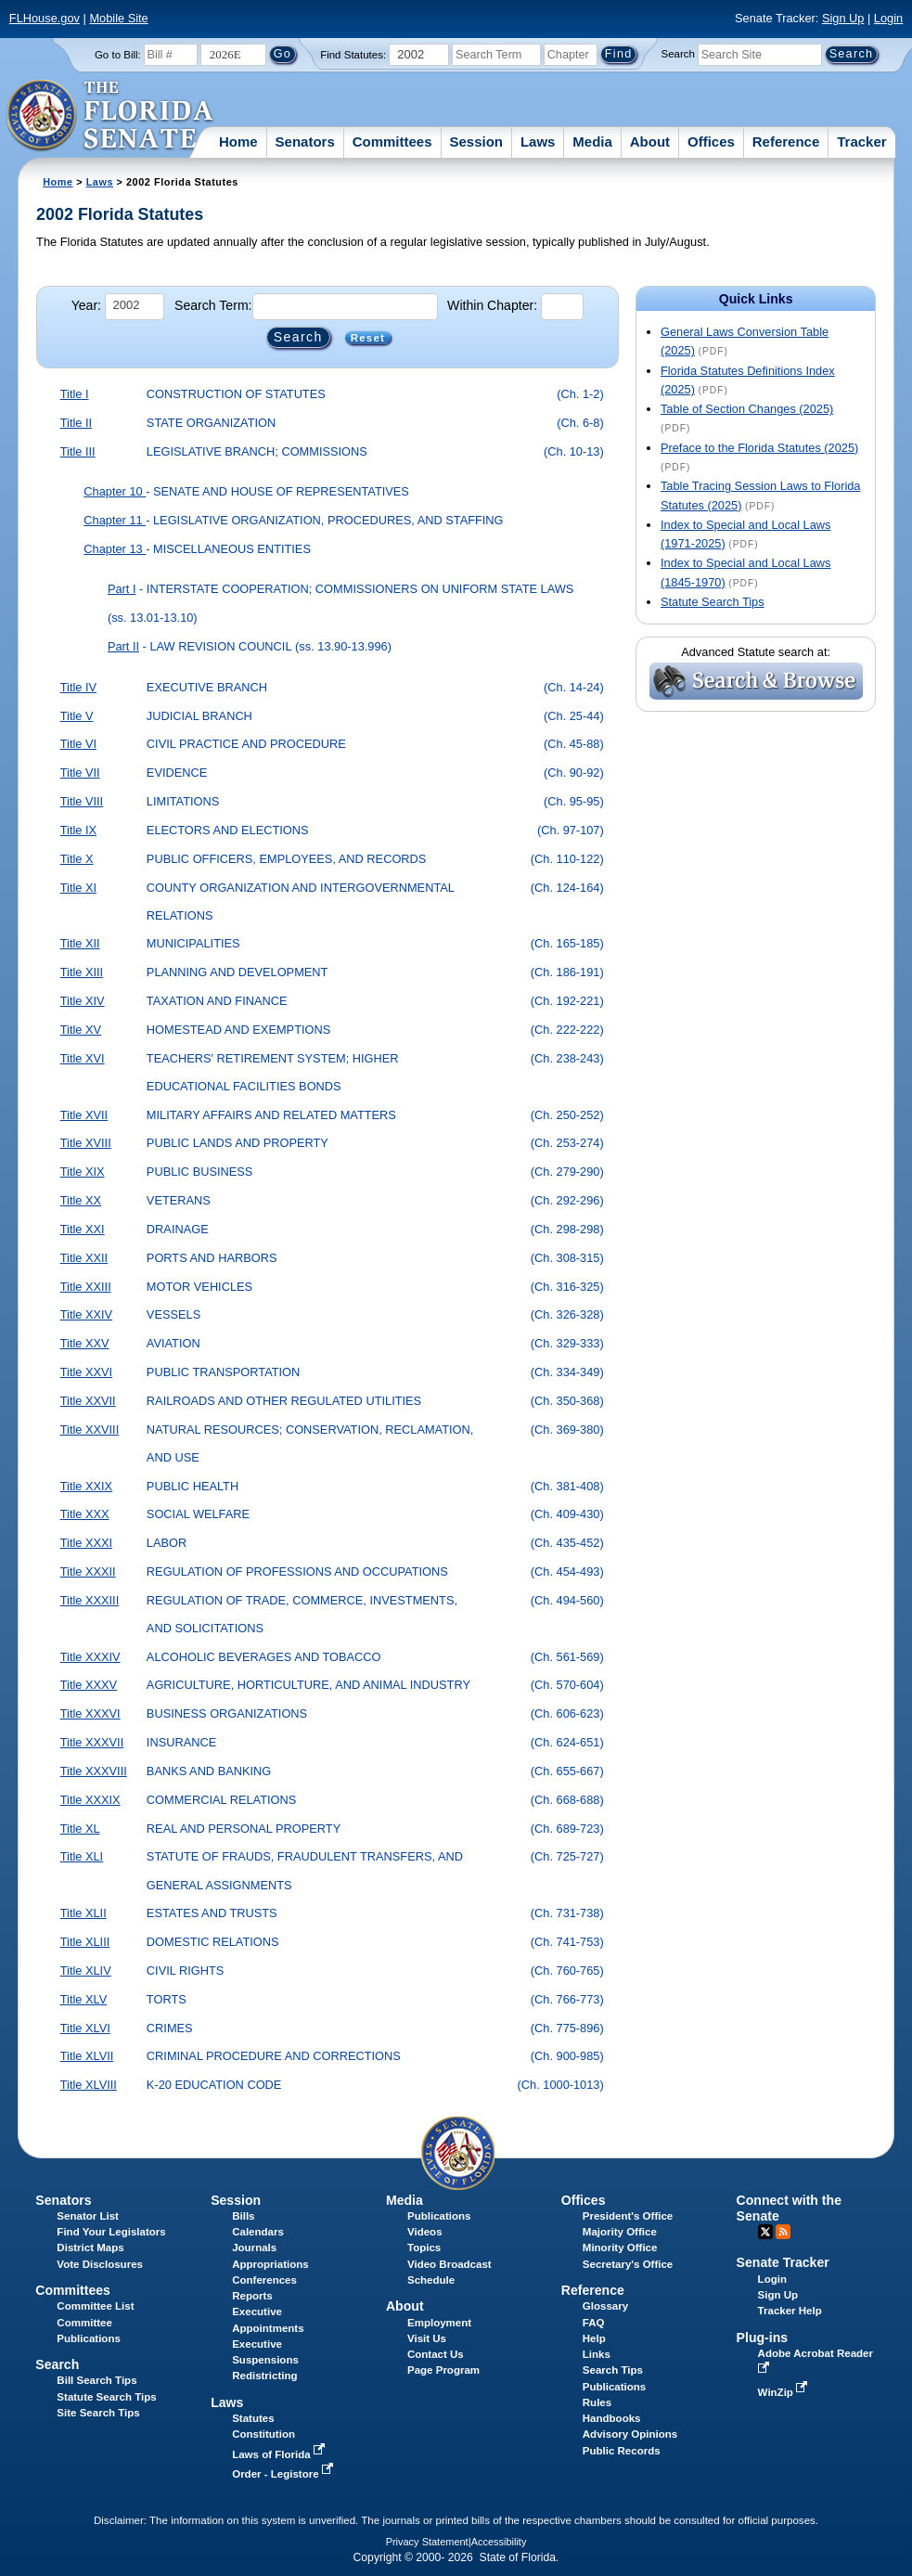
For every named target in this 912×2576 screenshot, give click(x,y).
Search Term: (212, 305)
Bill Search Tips (96, 2380)
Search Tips (613, 2370)
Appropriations (270, 2264)
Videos (425, 2231)
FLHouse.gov (44, 18)
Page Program (443, 2370)
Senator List (88, 2216)
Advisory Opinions (630, 2434)
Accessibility (499, 2541)
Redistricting (264, 2375)
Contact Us (435, 2354)
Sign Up (843, 18)
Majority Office (620, 2231)
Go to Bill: (118, 54)
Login (888, 18)
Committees (392, 141)
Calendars (258, 2231)
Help (594, 2338)
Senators (305, 141)
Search (677, 53)
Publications (438, 2216)
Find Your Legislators (111, 2231)
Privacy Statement (427, 2541)
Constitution (263, 2434)
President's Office (628, 2216)
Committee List (95, 2306)
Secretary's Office (628, 2264)
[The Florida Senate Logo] (110, 116)
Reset (368, 337)
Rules (597, 2402)
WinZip (784, 2392)
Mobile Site (118, 18)
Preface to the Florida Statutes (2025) (759, 448)
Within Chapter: (492, 305)
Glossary (605, 2306)
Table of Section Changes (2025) (747, 409)
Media (592, 141)
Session (476, 141)
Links (596, 2354)
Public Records (622, 2450)
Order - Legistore (284, 2473)
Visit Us (426, 2338)
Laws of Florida (280, 2454)
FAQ (594, 2322)
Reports (252, 2295)
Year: (86, 305)
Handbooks (612, 2418)
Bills (243, 2216)
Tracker (861, 141)
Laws (538, 141)
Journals (254, 2247)
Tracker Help (790, 2310)
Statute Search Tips (712, 602)
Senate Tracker (783, 2262)
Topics (424, 2247)
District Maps (90, 2247)
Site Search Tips (98, 2412)
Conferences (264, 2280)
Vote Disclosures (100, 2264)
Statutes (253, 2418)
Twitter (765, 2231)
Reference (786, 141)
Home (238, 141)
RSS (783, 2231)
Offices (711, 141)
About (650, 141)
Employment (439, 2322)
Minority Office (620, 2247)
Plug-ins (763, 2337)
